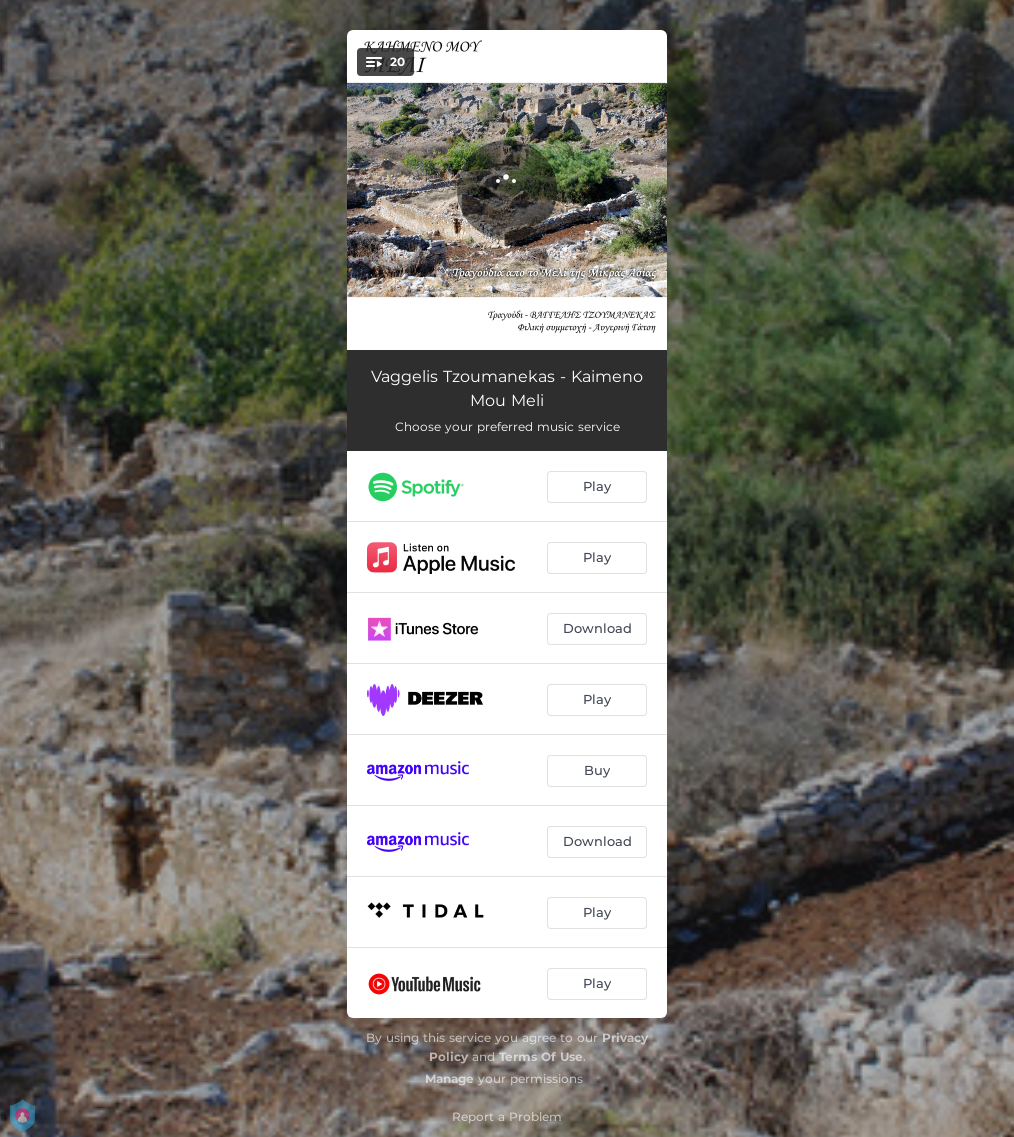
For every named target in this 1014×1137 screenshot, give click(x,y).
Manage (449, 1078)
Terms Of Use (541, 1056)
